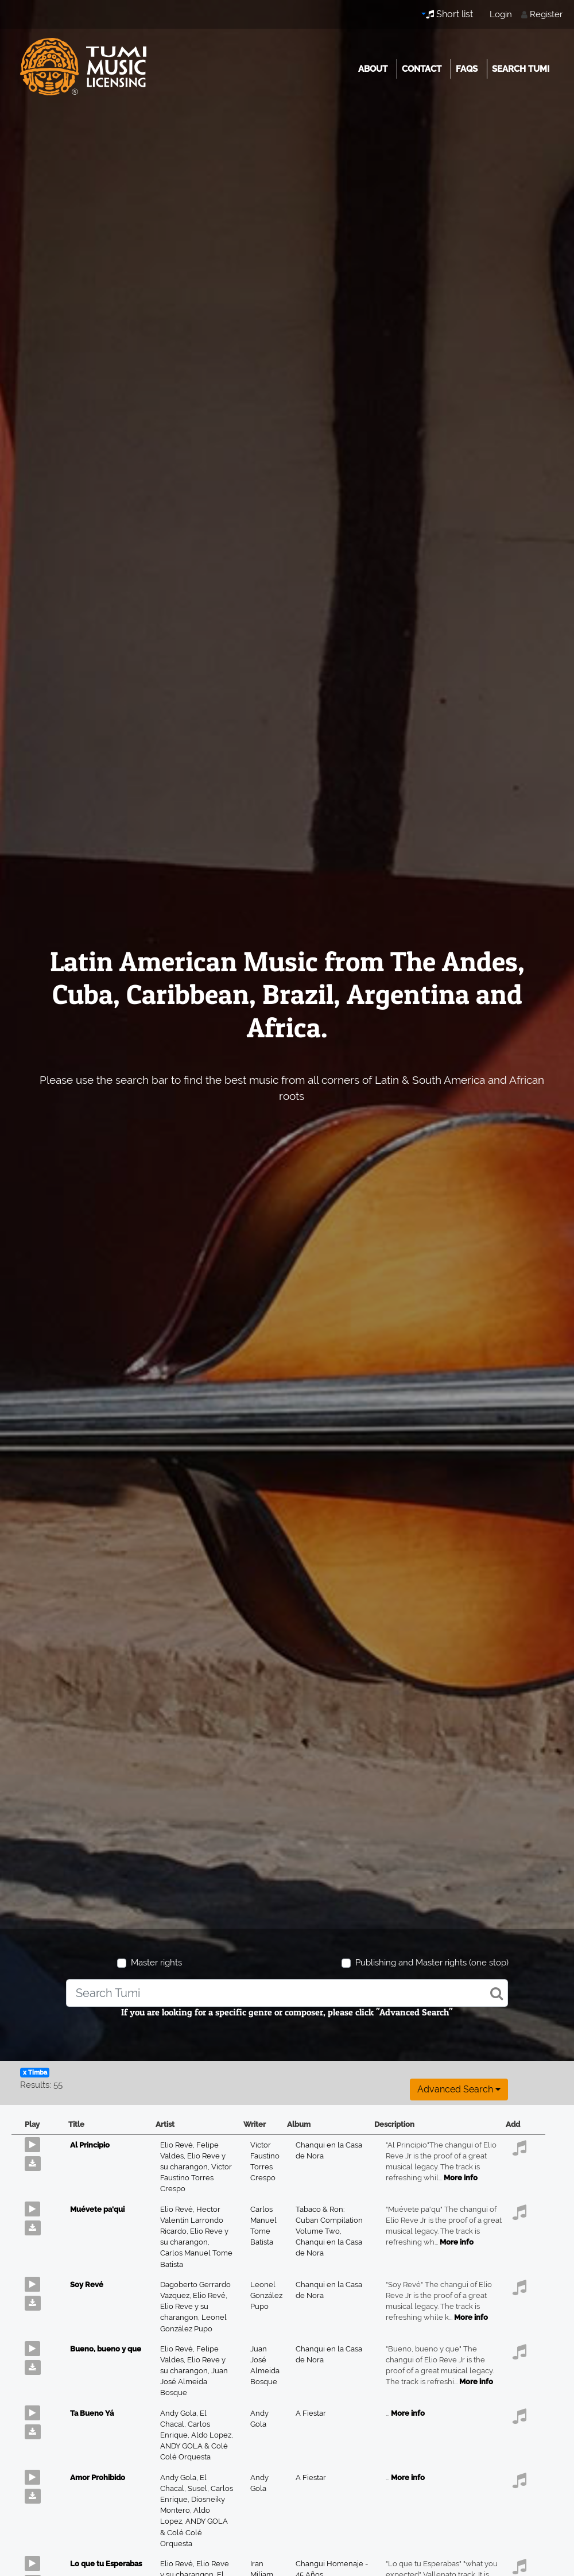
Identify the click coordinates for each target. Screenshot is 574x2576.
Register (546, 14)
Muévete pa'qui (97, 2209)
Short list (449, 14)
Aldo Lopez (212, 2435)
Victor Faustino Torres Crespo (196, 2177)
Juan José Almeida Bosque (194, 2381)
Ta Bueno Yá (92, 2413)
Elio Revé (178, 2145)
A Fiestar (311, 2413)
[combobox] (287, 1993)
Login (501, 14)
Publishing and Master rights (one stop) (432, 1962)
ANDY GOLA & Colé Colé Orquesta (194, 2532)
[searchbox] (287, 1993)
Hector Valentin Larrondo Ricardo (191, 2220)
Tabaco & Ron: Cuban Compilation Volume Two (329, 2220)
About (372, 69)
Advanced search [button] (459, 2089)
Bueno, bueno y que (105, 2349)
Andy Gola (180, 2413)
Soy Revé (86, 2284)
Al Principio (90, 2145)
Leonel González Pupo (266, 2295)
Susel (199, 2488)
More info (461, 2177)
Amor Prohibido (97, 2477)
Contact (421, 69)
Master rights (156, 1962)
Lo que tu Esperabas (106, 2563)
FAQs (467, 69)
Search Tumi (520, 69)
